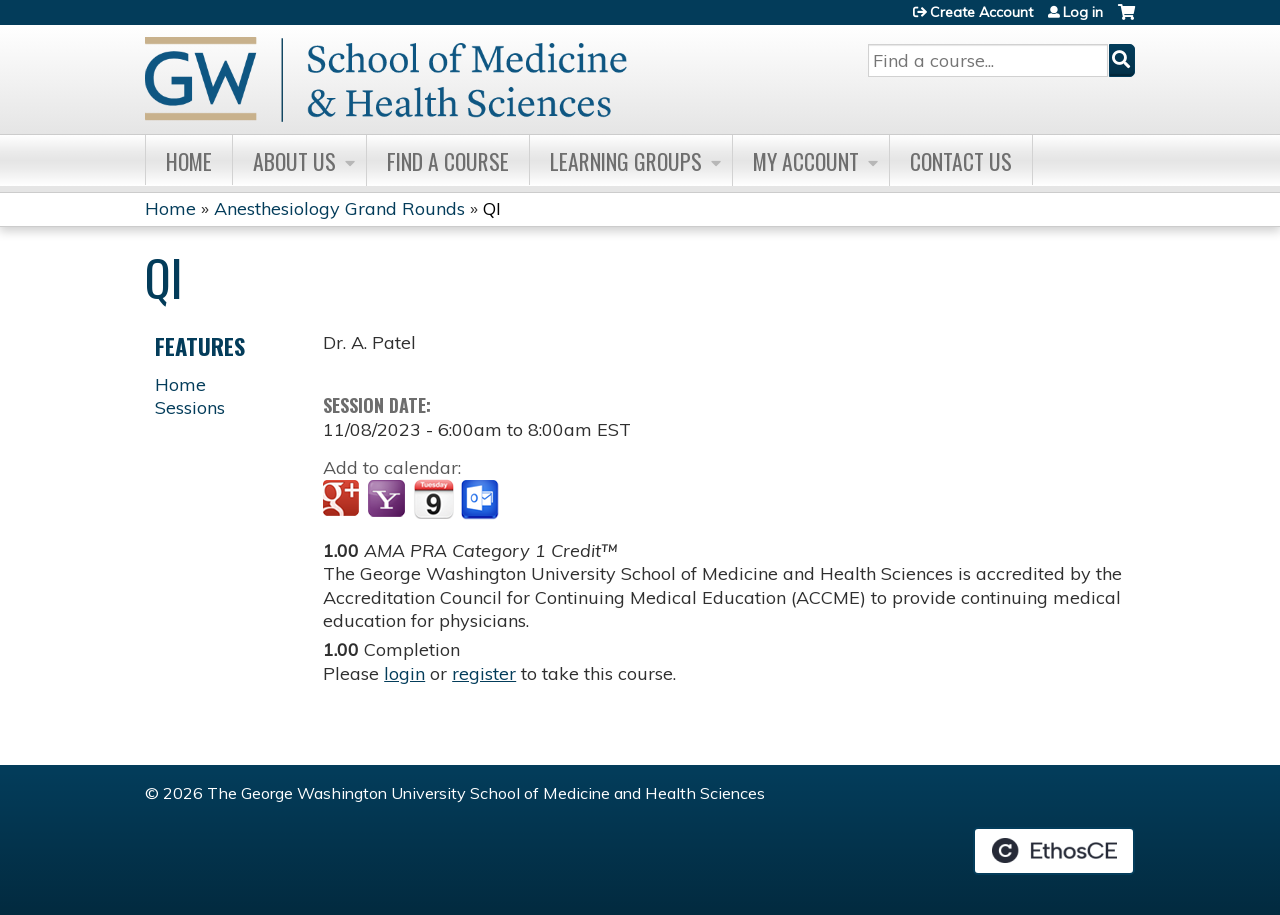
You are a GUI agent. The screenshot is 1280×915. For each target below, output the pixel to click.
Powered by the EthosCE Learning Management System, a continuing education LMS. (1054, 851)
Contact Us (961, 161)
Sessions (190, 407)
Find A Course (448, 161)
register (484, 673)
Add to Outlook (481, 500)
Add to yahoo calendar (388, 500)
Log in (1083, 12)
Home (189, 161)
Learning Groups (626, 161)
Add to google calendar (343, 500)
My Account (806, 161)
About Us (294, 161)
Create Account (981, 12)
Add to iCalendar (433, 499)
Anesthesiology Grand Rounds (339, 208)
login (404, 673)
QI (492, 208)
